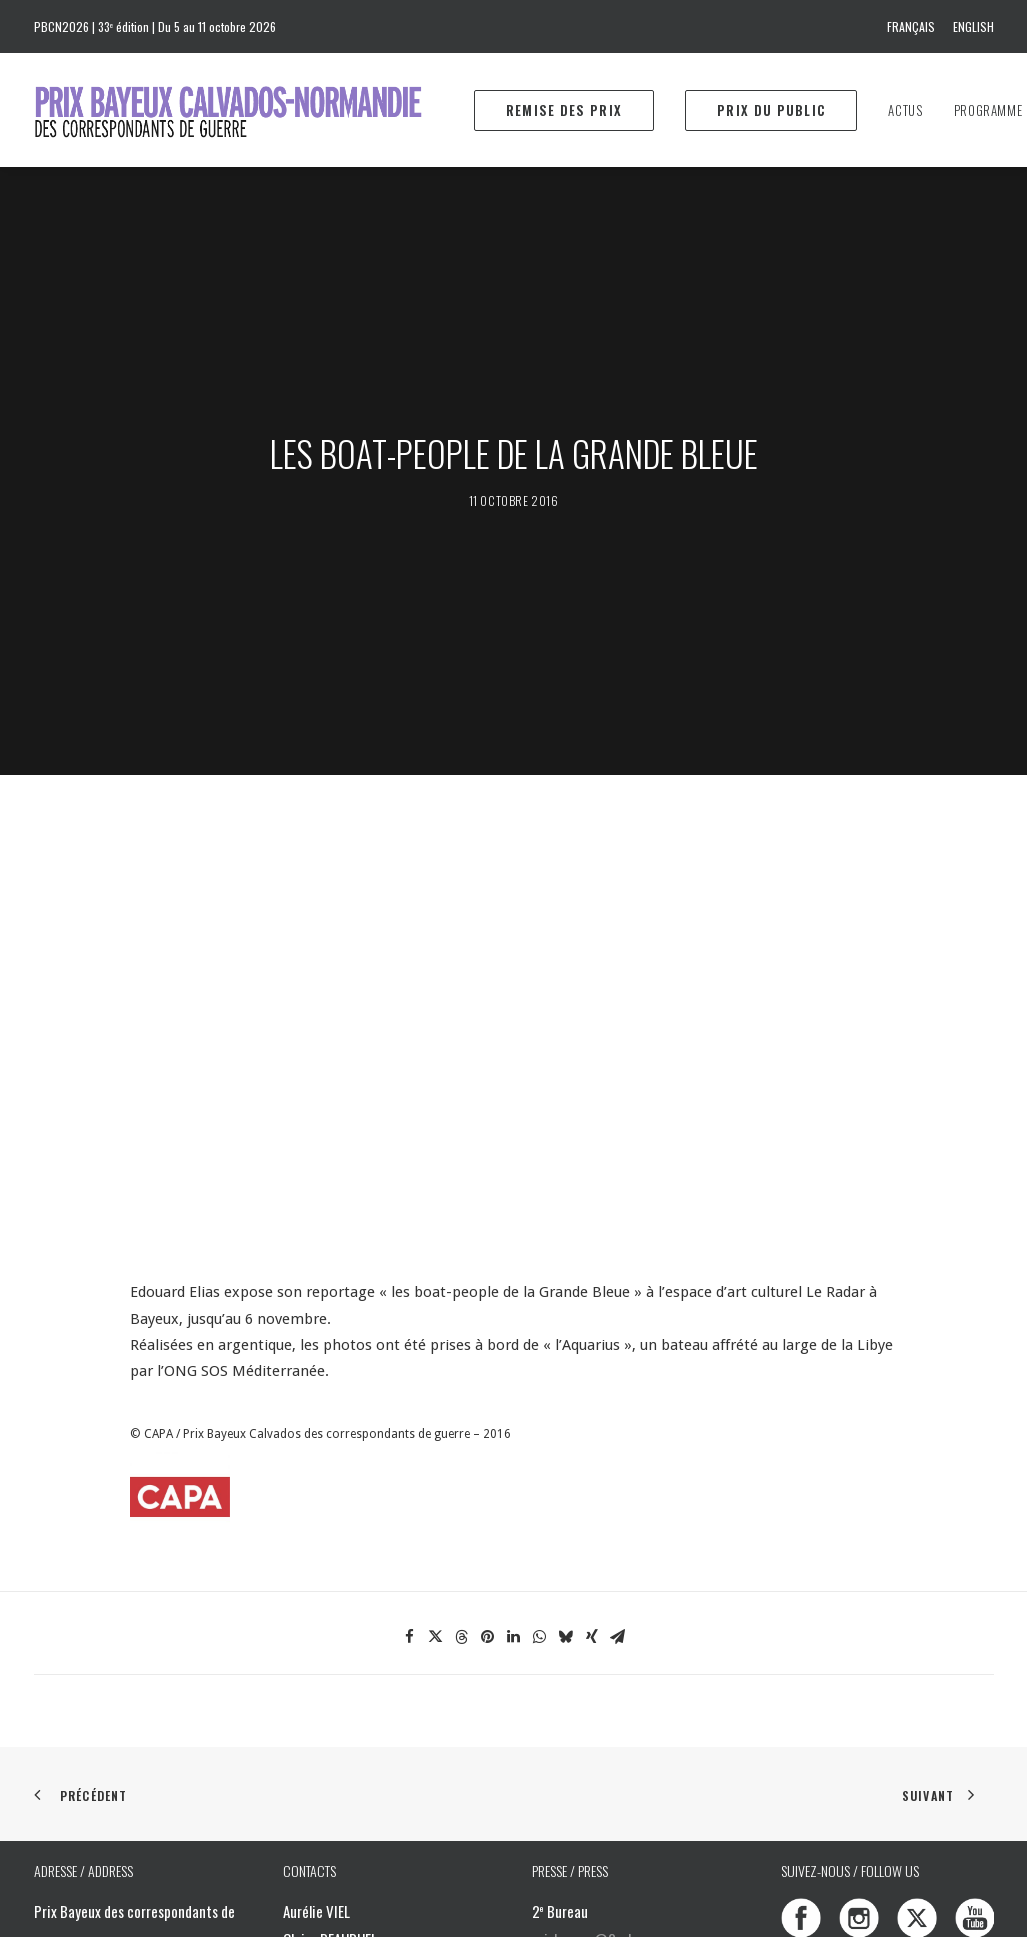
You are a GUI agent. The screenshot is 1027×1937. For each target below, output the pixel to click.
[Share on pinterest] (488, 1289)
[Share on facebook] (410, 1289)
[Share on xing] (592, 1289)
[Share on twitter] (436, 1289)
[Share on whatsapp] (540, 1289)
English (973, 26)
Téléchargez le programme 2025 (648, 1740)
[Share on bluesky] (566, 1289)
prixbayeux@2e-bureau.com (613, 1591)
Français (911, 26)
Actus (905, 110)
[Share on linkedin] (514, 1289)
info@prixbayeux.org (377, 1694)
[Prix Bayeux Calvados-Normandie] (247, 110)
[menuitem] (914, 26)
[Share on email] (618, 1289)
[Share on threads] (462, 1289)
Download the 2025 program (636, 1768)
